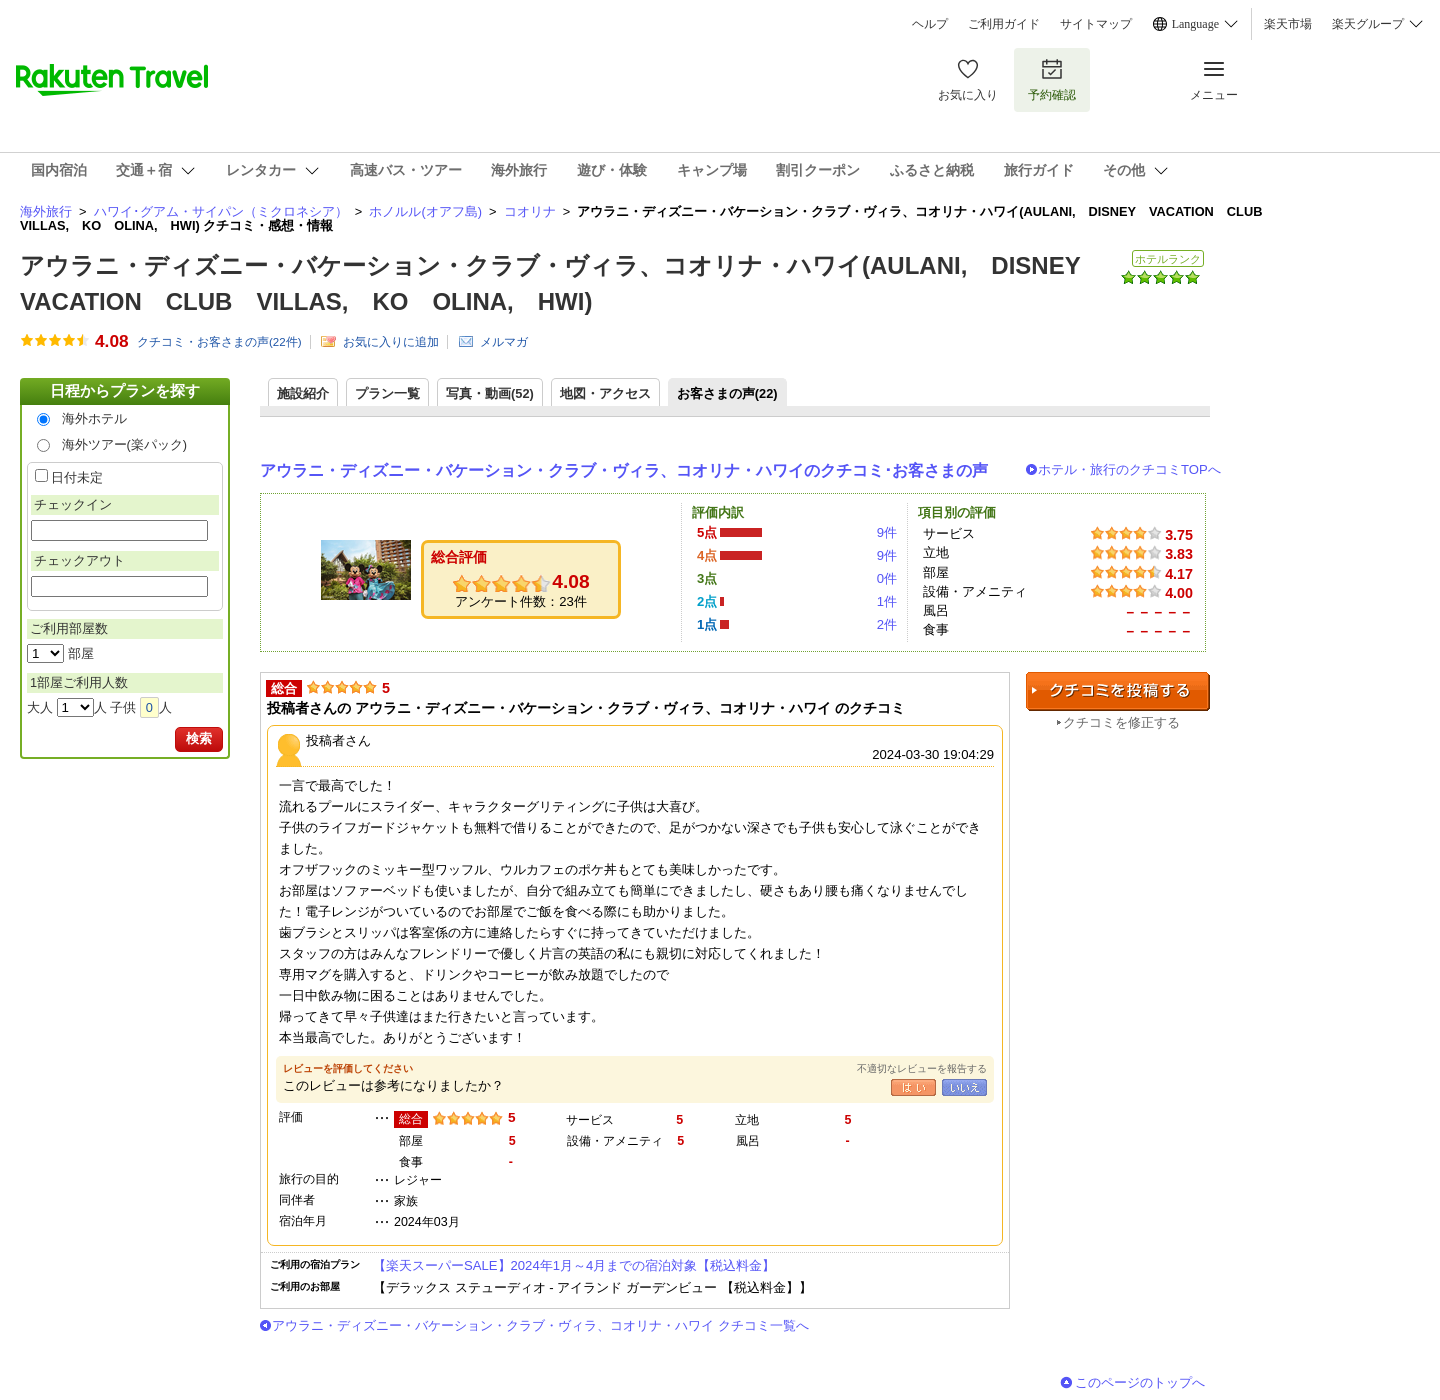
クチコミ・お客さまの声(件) (219, 342)
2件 (887, 624)
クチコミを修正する (1121, 722)
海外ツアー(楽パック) (125, 444)
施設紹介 (303, 393)
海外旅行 (46, 211)
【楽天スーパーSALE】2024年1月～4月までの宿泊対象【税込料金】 (574, 1265)
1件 (887, 601)
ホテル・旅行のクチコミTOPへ (1129, 469)
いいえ (964, 1087)
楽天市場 (1288, 24)
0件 (887, 578)
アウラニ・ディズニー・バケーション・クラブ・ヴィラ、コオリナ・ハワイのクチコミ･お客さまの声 (624, 470)
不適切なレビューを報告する (922, 1068)
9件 (887, 532)
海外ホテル (94, 418)
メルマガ (504, 342)
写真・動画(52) (490, 393)
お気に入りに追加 (391, 342)
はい (913, 1087)
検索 (199, 738)
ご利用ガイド (1004, 24)
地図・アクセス (605, 393)
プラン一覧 (387, 393)
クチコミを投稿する (1118, 691)
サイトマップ (1096, 24)
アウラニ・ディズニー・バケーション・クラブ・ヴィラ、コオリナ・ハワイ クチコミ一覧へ (540, 1325)
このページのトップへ (1140, 1382)
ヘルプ (930, 24)
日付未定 (77, 477)
